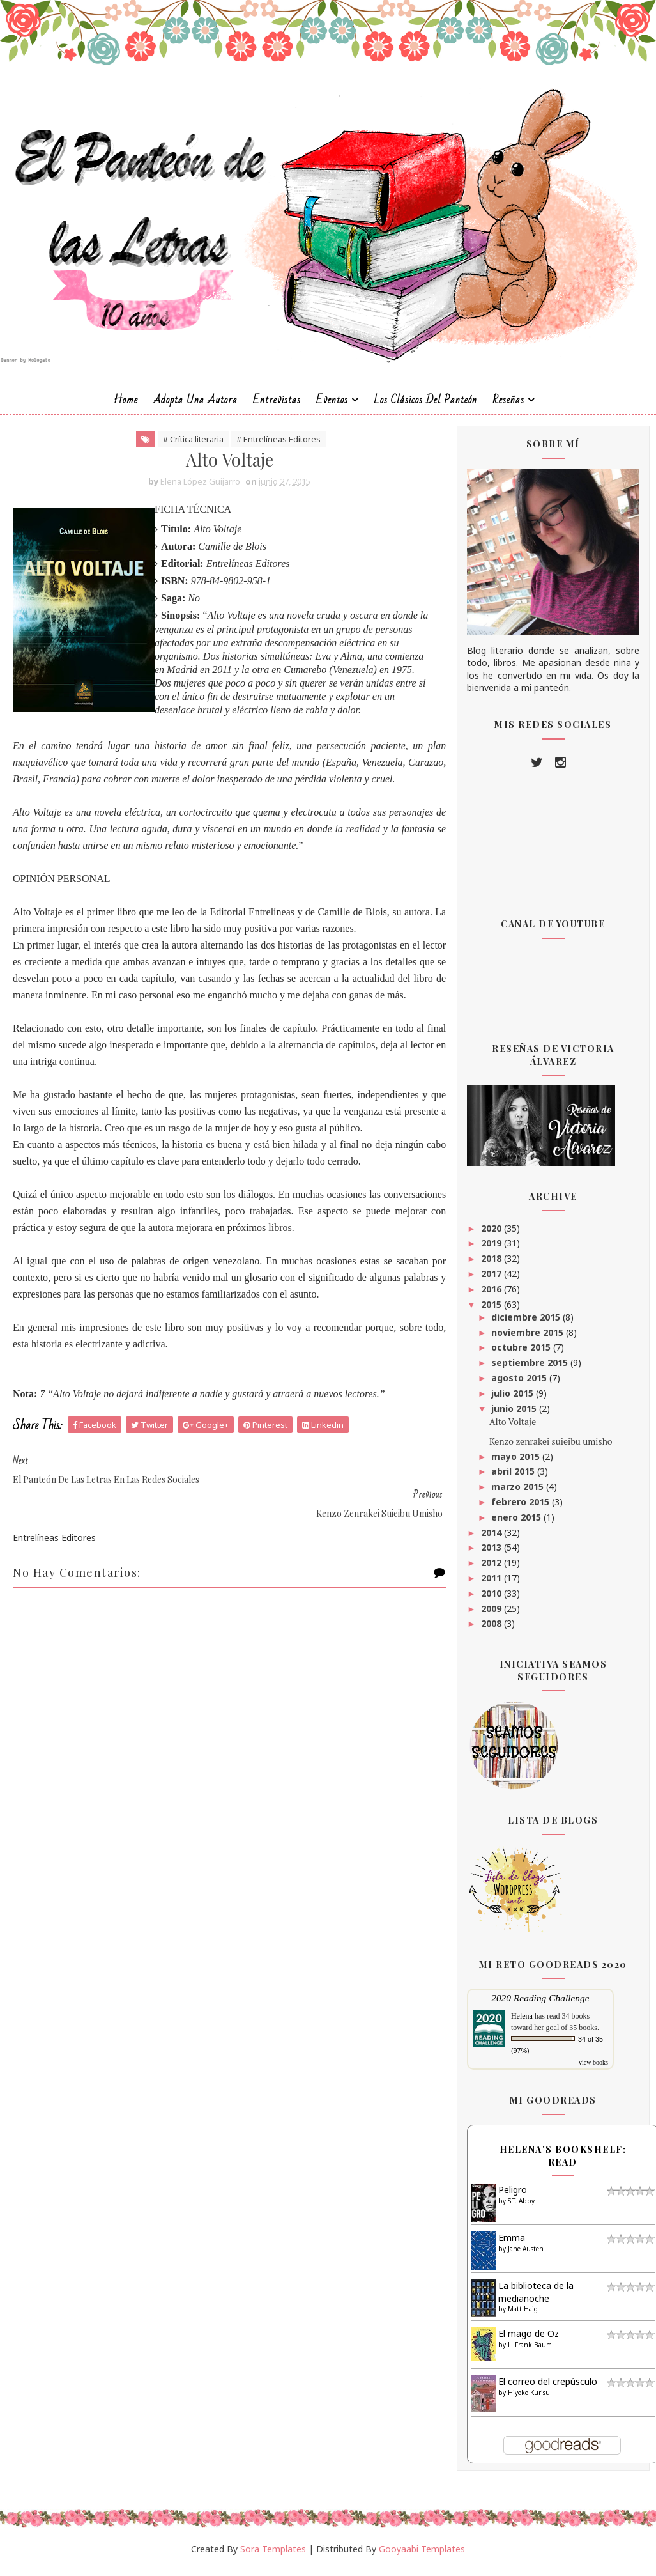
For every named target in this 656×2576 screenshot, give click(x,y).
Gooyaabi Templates (422, 2555)
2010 (492, 1600)
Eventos (332, 406)
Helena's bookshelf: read (563, 2162)
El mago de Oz (528, 2340)
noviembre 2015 (528, 1339)
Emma (511, 2244)
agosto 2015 (520, 1385)
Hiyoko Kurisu (529, 2398)
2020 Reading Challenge (540, 2004)
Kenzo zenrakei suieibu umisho (551, 1447)
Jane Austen (526, 2255)
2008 (492, 1630)
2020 (492, 1235)
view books (593, 2069)
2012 (492, 1569)
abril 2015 (514, 1478)
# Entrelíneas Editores (271, 446)
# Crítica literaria (185, 446)
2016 (492, 1295)
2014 (492, 1539)
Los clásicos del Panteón (425, 406)
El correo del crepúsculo (547, 2388)
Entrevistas (277, 406)
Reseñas (508, 406)
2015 (492, 1311)
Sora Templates (273, 2555)
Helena (522, 2023)
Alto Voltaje (512, 1428)
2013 (492, 1554)
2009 (492, 1615)
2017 (492, 1281)
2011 (492, 1585)
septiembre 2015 (530, 1369)
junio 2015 (515, 1415)
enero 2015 (517, 1523)
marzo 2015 (518, 1493)
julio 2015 (513, 1399)
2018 (492, 1265)
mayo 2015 (516, 1463)
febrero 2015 (521, 1509)
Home (126, 406)
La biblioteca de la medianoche (536, 2298)
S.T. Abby (521, 2207)
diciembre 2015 (527, 1324)
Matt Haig (523, 2315)
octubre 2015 (522, 1354)
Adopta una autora (195, 406)
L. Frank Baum (530, 2351)
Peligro (512, 2197)
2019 (492, 1250)
